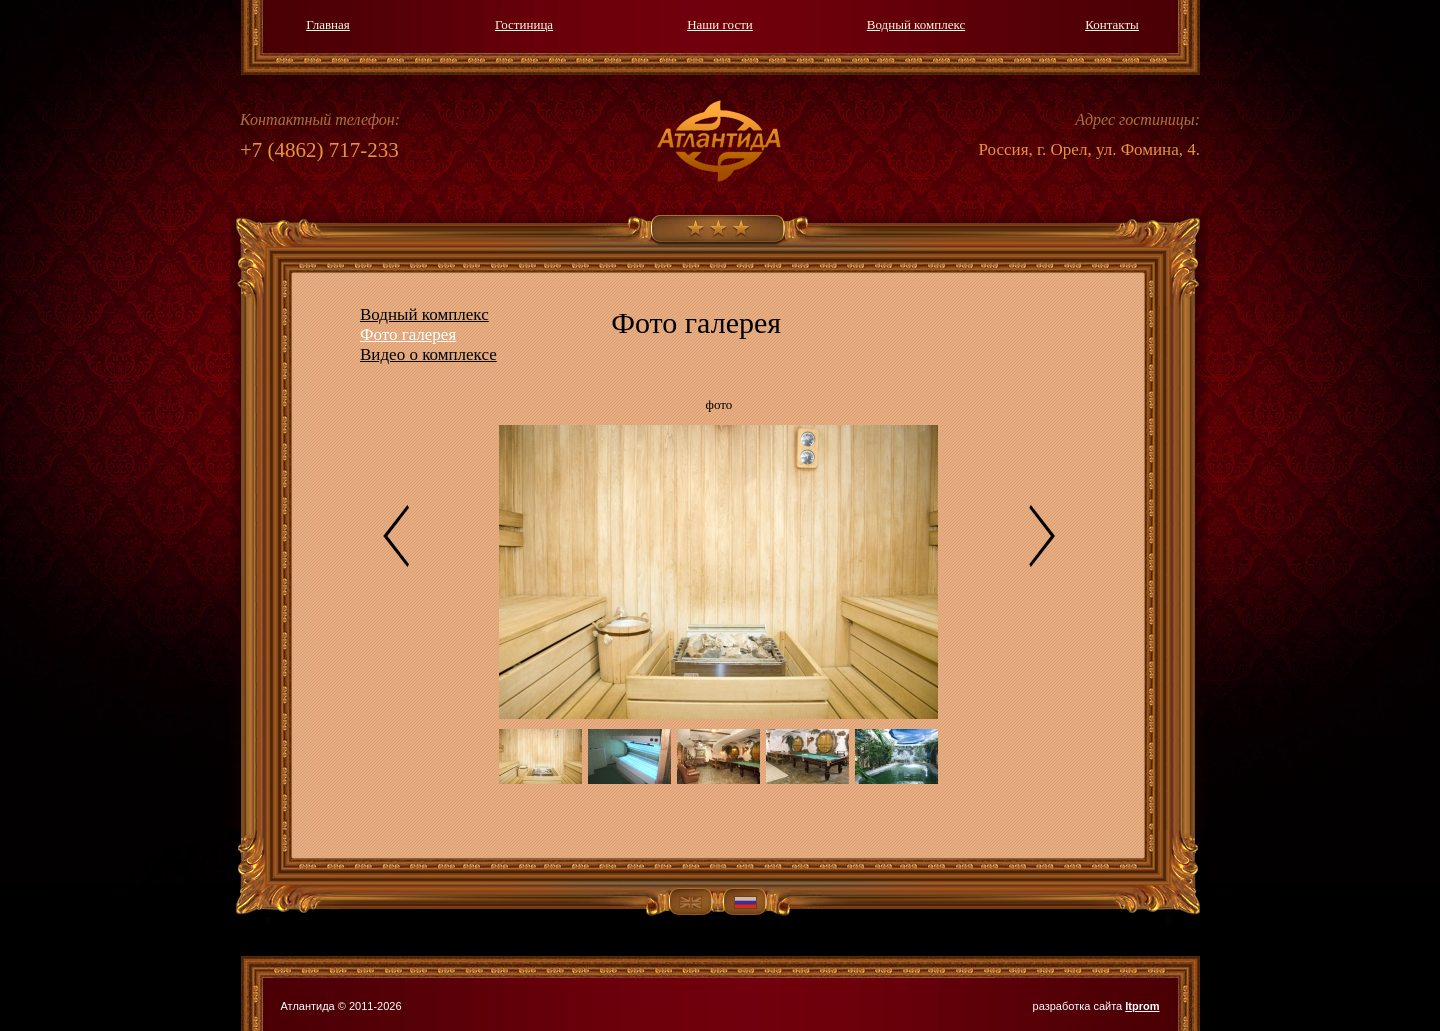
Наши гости (720, 24)
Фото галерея (408, 334)
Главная (328, 24)
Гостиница (524, 24)
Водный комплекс (916, 24)
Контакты (1112, 24)
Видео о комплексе (428, 354)
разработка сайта (1096, 1006)
